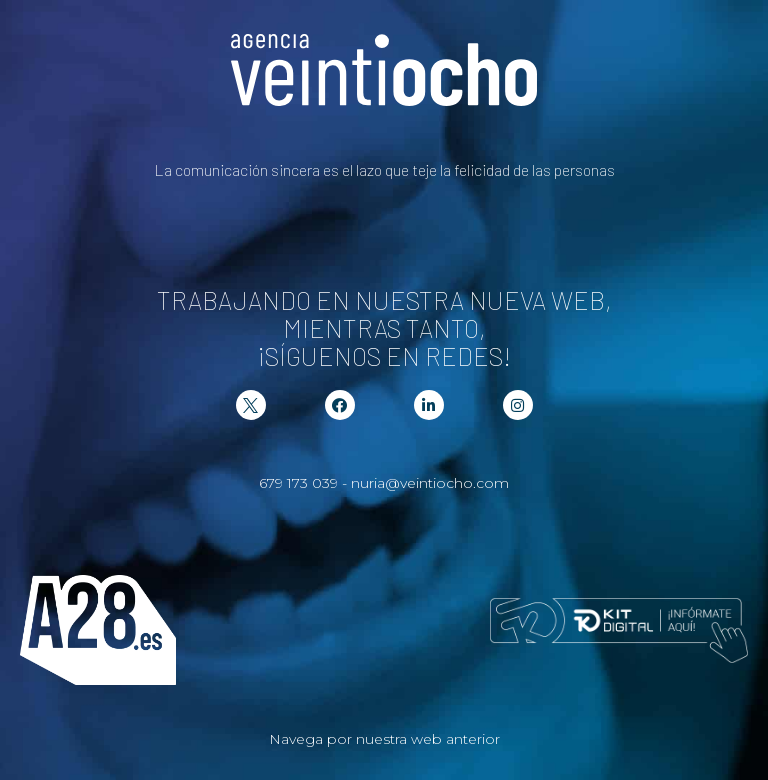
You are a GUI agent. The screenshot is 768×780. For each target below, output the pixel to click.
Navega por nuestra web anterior (384, 739)
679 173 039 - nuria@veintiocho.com (384, 483)
